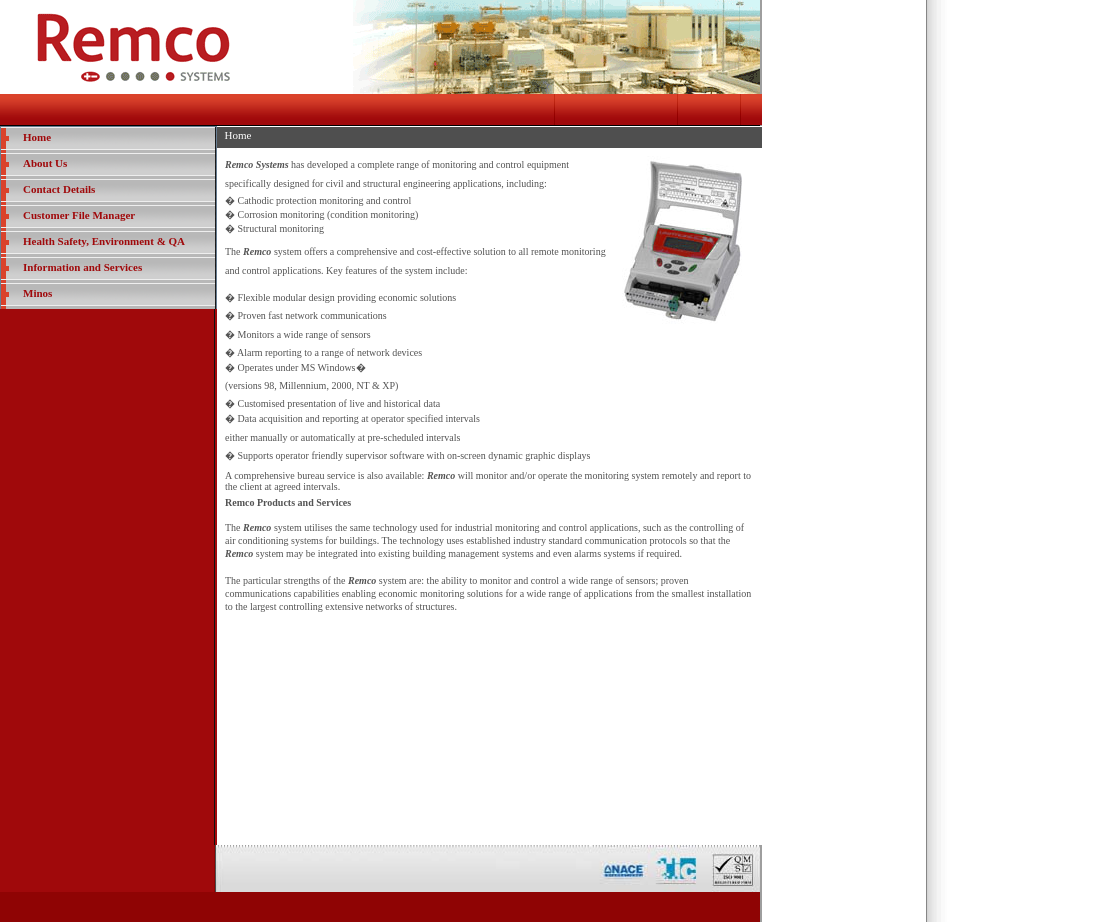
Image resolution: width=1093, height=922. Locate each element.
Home (37, 137)
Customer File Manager (79, 215)
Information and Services (82, 267)
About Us (45, 163)
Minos (37, 293)
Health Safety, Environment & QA (104, 241)
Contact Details (59, 189)
